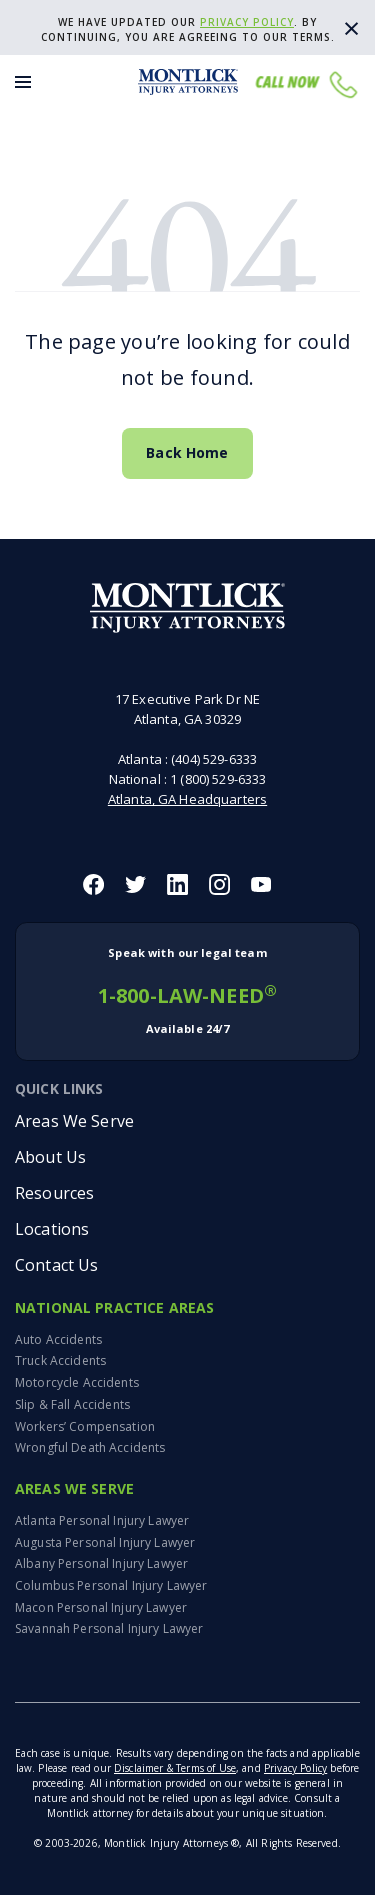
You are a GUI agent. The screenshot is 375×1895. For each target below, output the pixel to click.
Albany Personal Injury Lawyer (101, 1563)
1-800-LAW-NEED (187, 991)
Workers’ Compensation (85, 1426)
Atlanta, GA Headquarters (187, 799)
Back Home (187, 452)
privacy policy (247, 22)
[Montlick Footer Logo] (187, 608)
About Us (50, 1157)
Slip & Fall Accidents (72, 1404)
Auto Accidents (58, 1339)
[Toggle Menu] (23, 82)
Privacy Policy (295, 1768)
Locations (52, 1229)
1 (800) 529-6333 (218, 779)
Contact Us (56, 1265)
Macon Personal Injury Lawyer (101, 1607)
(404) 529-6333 (214, 759)
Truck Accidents (60, 1360)
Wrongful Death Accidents (90, 1447)
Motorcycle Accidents (77, 1382)
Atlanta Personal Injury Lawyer (102, 1520)
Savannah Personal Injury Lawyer (109, 1628)
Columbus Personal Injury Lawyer (111, 1585)
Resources (54, 1193)
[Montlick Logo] (188, 82)
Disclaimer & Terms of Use (175, 1768)
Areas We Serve (74, 1121)
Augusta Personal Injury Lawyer (105, 1542)
